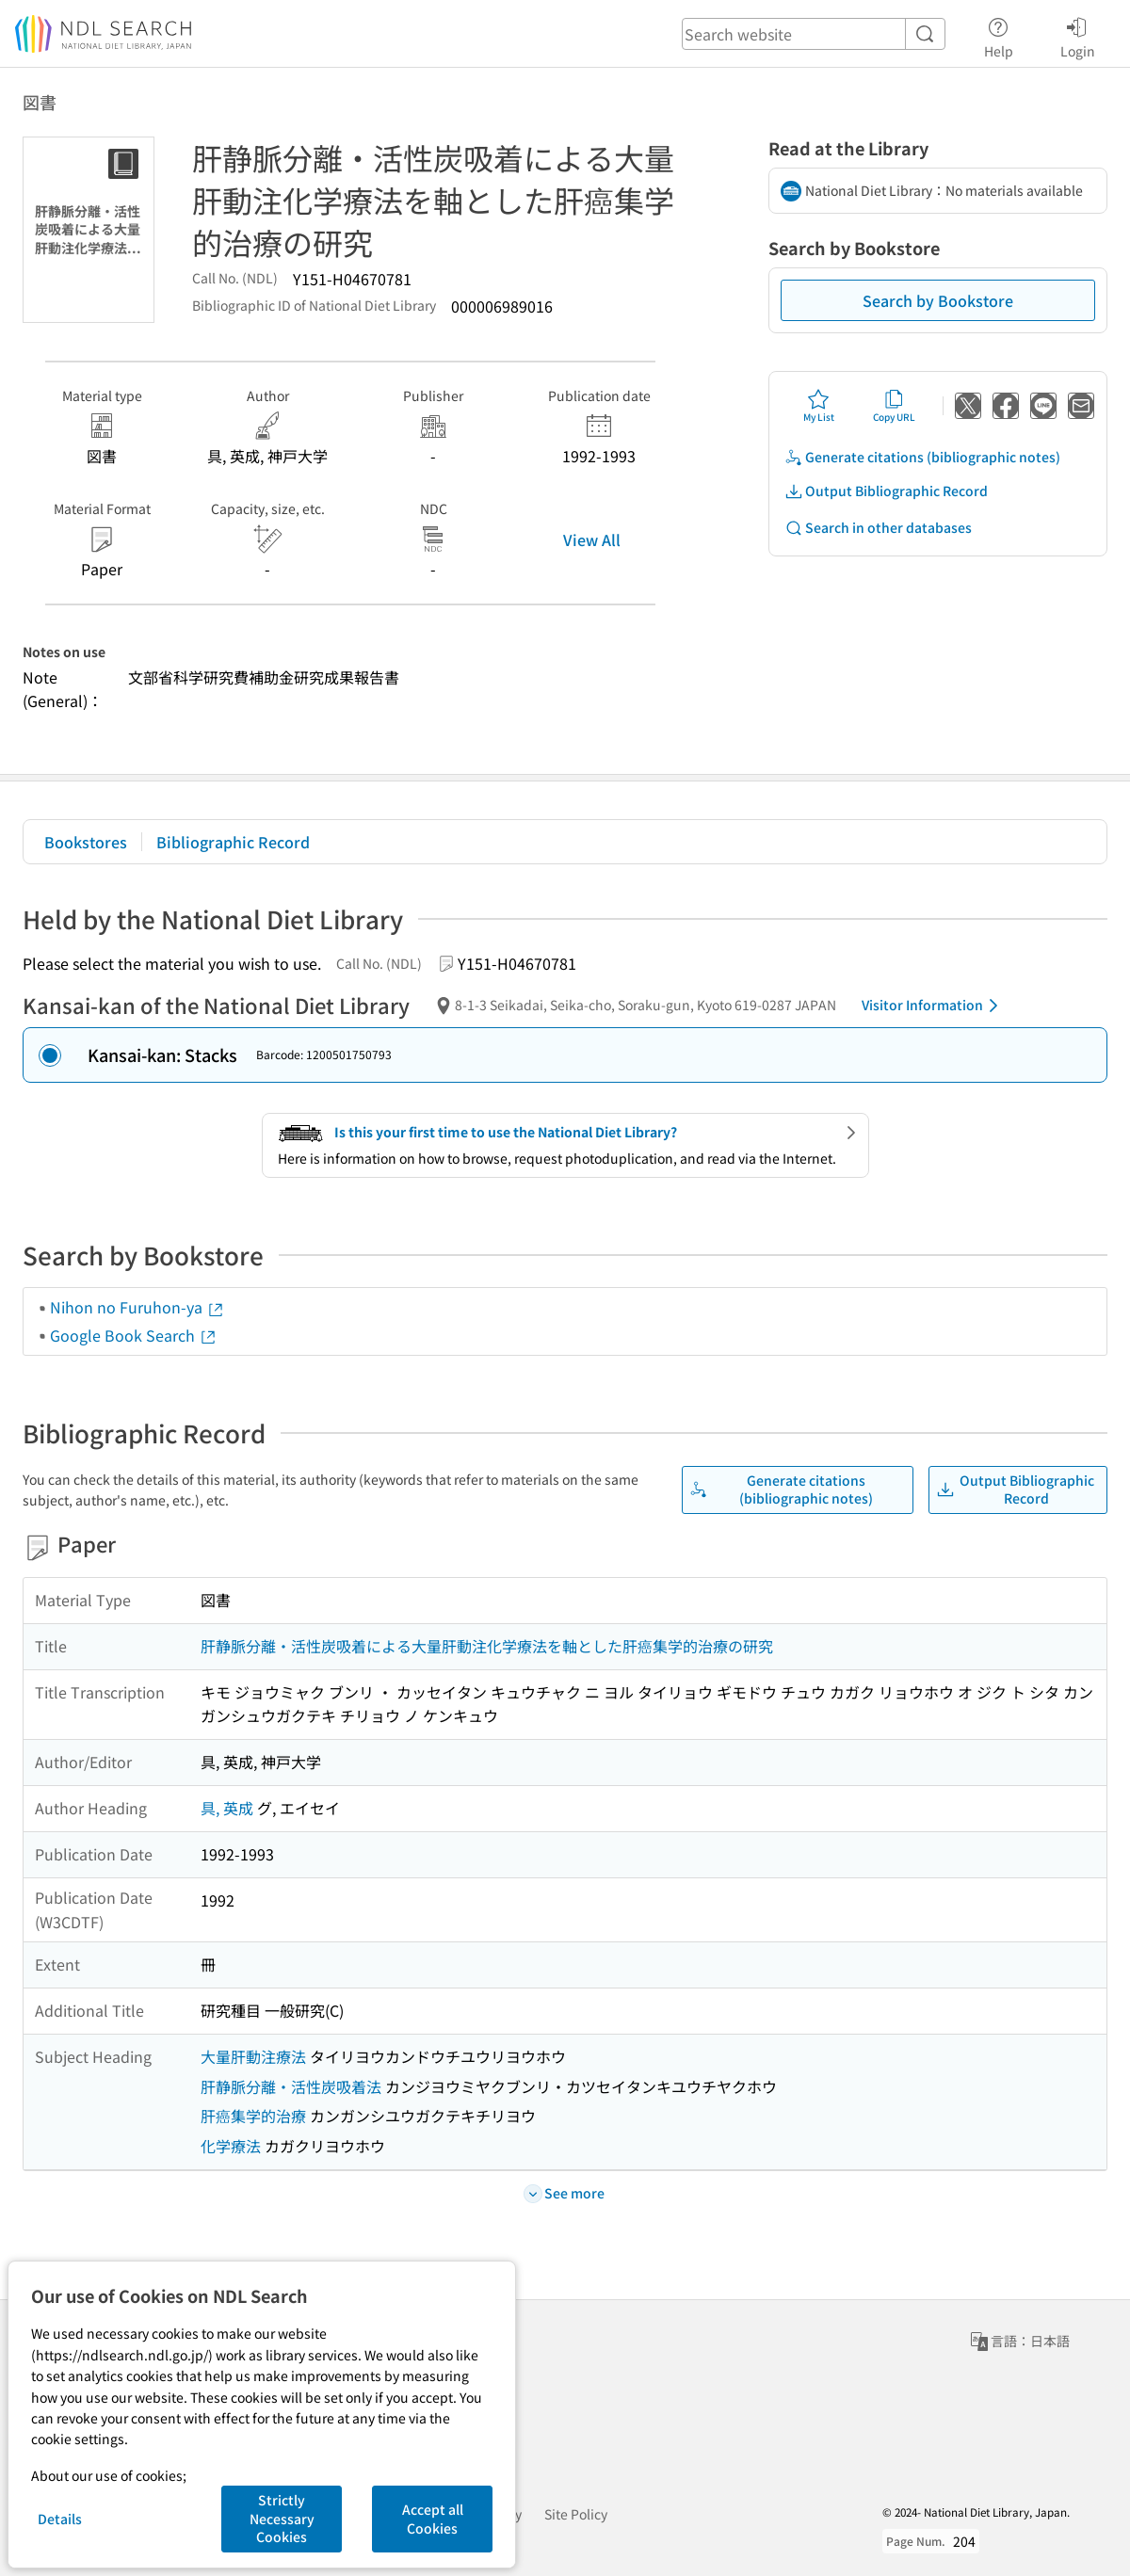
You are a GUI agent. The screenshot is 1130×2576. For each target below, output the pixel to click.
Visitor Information (933, 1005)
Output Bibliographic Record (886, 491)
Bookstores (85, 841)
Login (1077, 34)
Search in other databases (878, 528)
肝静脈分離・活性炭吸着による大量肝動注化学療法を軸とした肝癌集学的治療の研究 (487, 1645)
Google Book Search (134, 1335)
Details (60, 2518)
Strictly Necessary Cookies (282, 2518)
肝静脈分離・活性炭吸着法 (291, 2086)
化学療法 (231, 2145)
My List (818, 406)
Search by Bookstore (938, 300)
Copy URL (894, 406)
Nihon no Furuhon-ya (137, 1307)
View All (592, 539)
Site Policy (575, 2513)
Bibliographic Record (233, 841)
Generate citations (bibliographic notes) (922, 457)
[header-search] (813, 34)
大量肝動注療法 (253, 2056)
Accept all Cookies (432, 2518)
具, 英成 (227, 1807)
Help (998, 34)
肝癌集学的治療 (253, 2115)
